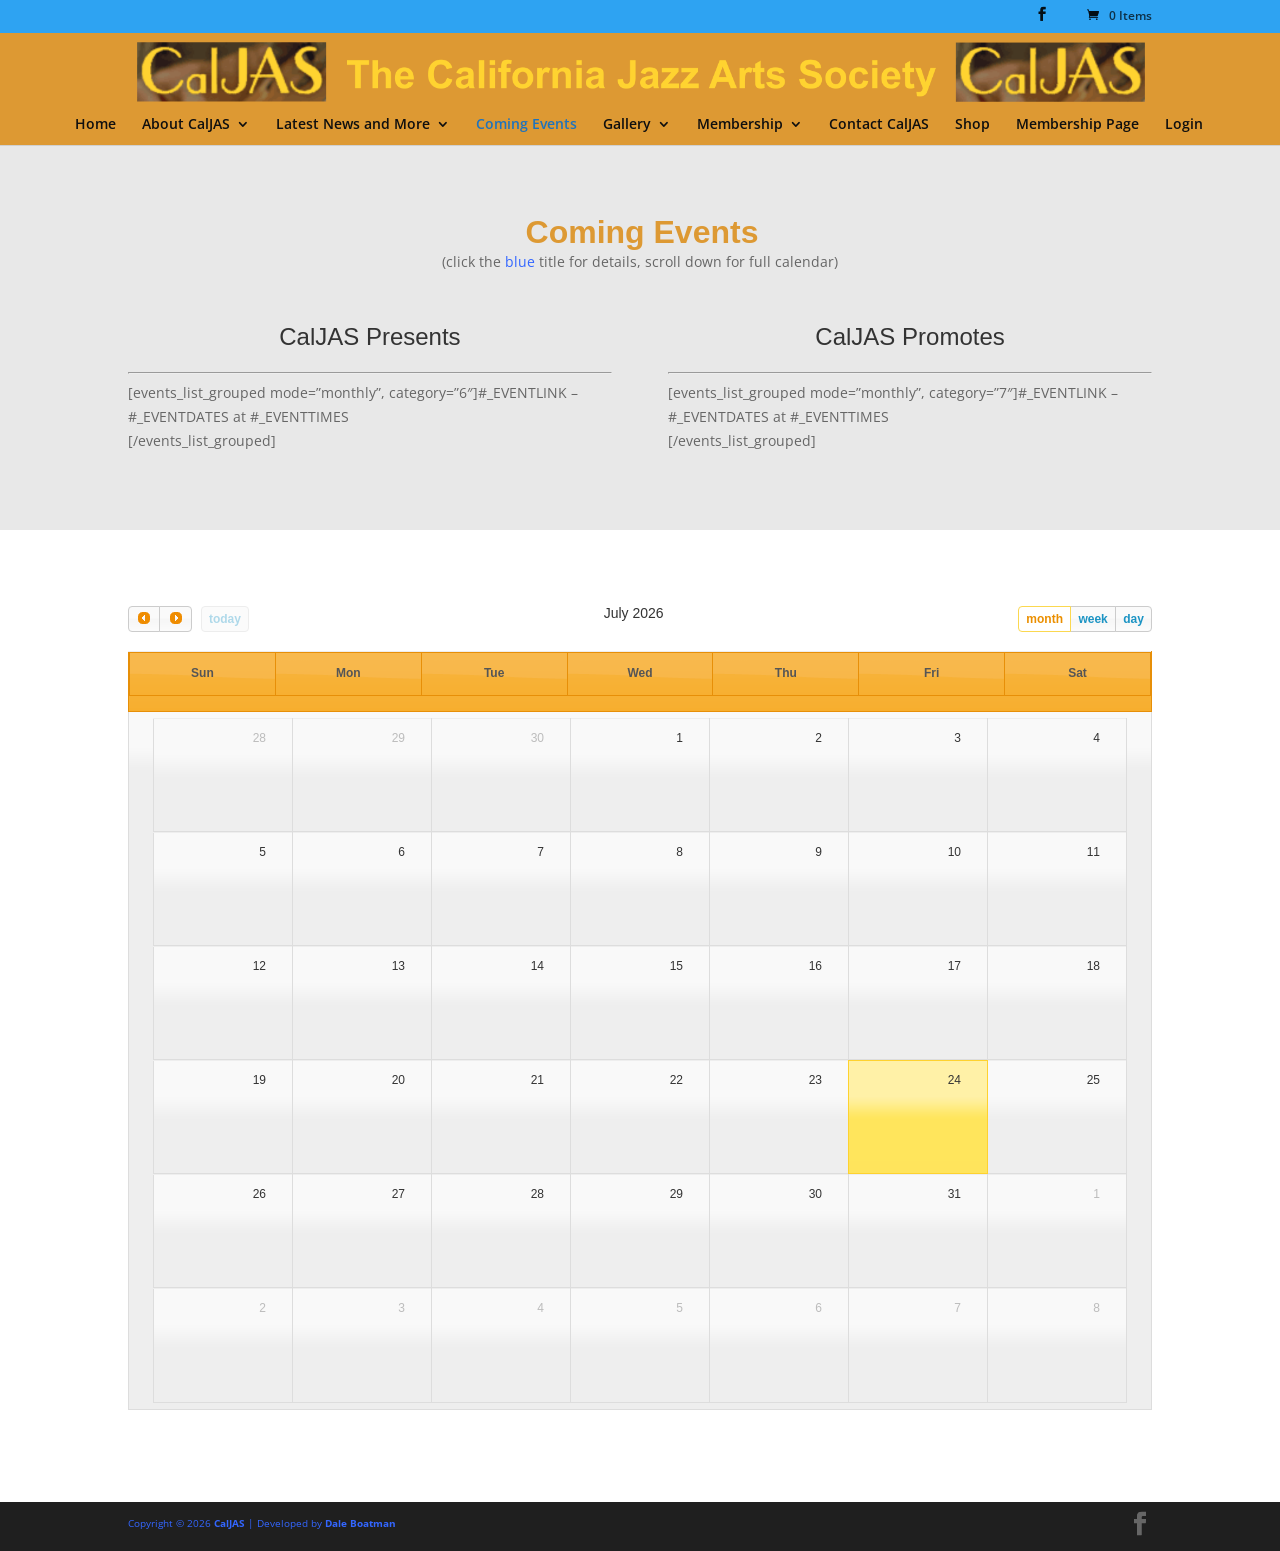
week (1092, 619)
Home (95, 125)
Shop (972, 125)
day (1133, 619)
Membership (740, 125)
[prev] (144, 618)
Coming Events (526, 125)
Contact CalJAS (879, 125)
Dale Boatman (360, 1523)
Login (1184, 125)
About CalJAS (186, 125)
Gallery (627, 125)
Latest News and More (353, 125)
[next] (175, 618)
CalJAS (229, 1523)
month (1044, 619)
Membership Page (1077, 125)
